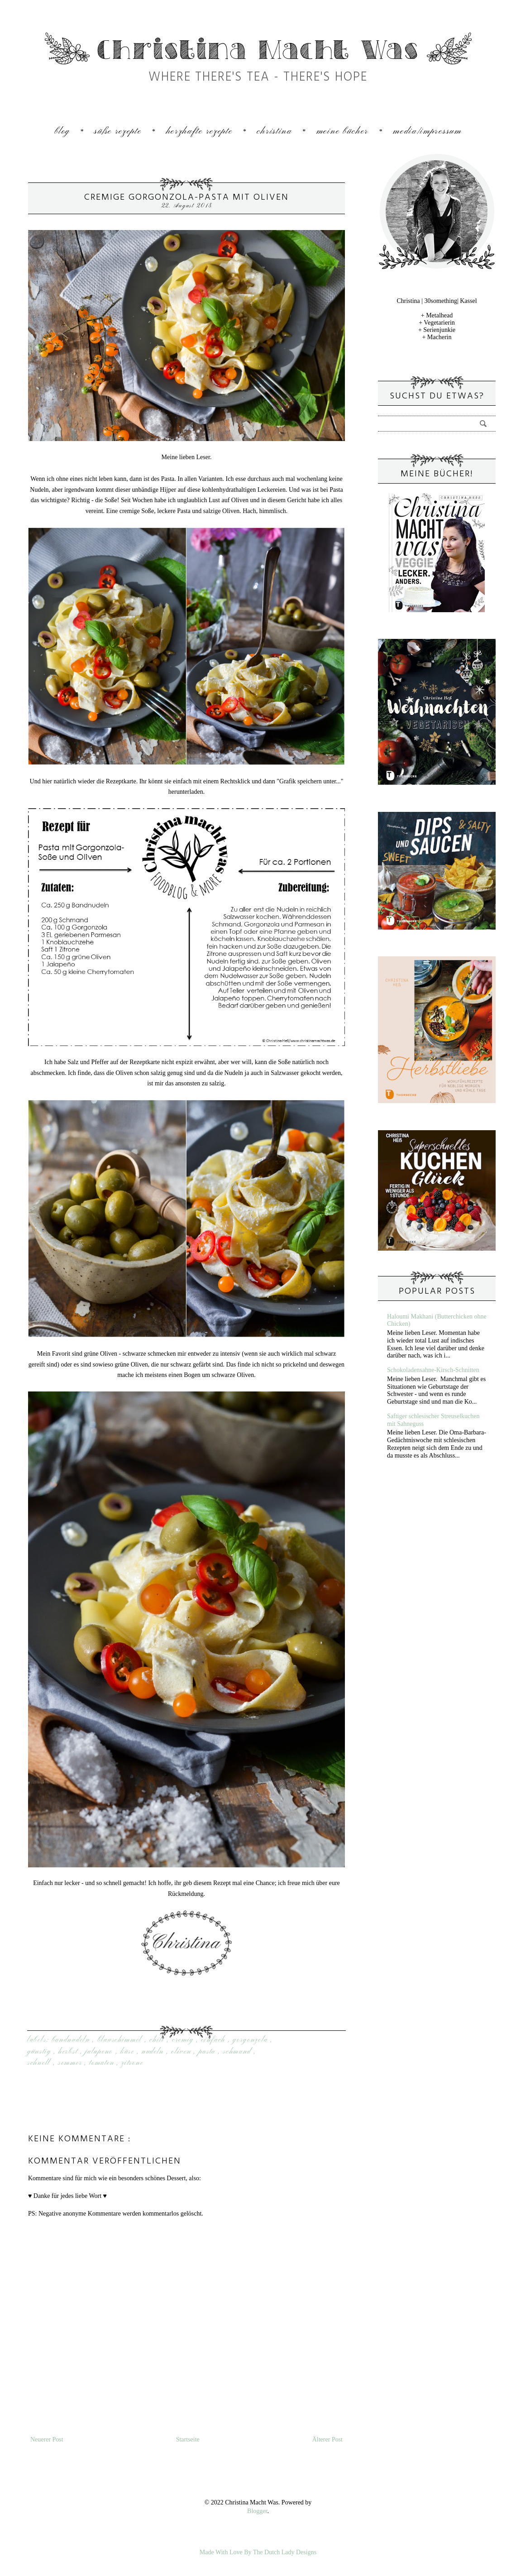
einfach (214, 2039)
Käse (128, 2051)
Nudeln (154, 2051)
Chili (158, 2039)
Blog (62, 131)
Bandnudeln (72, 2039)
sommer (71, 2063)
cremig (184, 2039)
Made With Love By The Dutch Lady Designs (258, 2552)
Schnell (40, 2063)
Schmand (238, 2051)
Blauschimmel (121, 2039)
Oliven (182, 2051)
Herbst (69, 2051)
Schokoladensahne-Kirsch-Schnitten (433, 1370)
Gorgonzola (252, 2039)
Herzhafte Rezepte (199, 131)
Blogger (257, 2511)
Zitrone (132, 2063)
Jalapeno (100, 2051)
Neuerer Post (46, 2439)
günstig (40, 2051)
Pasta (208, 2051)
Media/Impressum (427, 131)
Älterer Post (327, 2439)
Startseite (188, 2439)
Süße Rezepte (117, 131)
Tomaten (103, 2063)
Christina (274, 131)
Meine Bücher (342, 131)
